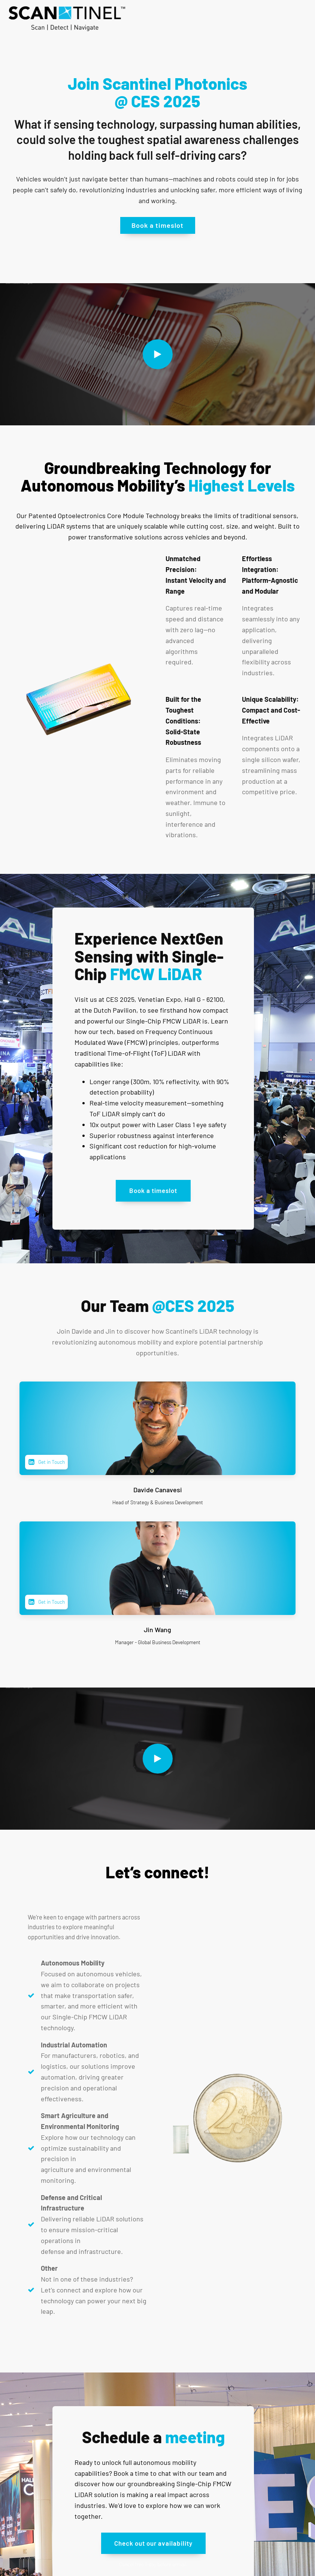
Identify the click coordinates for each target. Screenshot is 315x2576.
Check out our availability (153, 2543)
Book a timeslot (157, 225)
